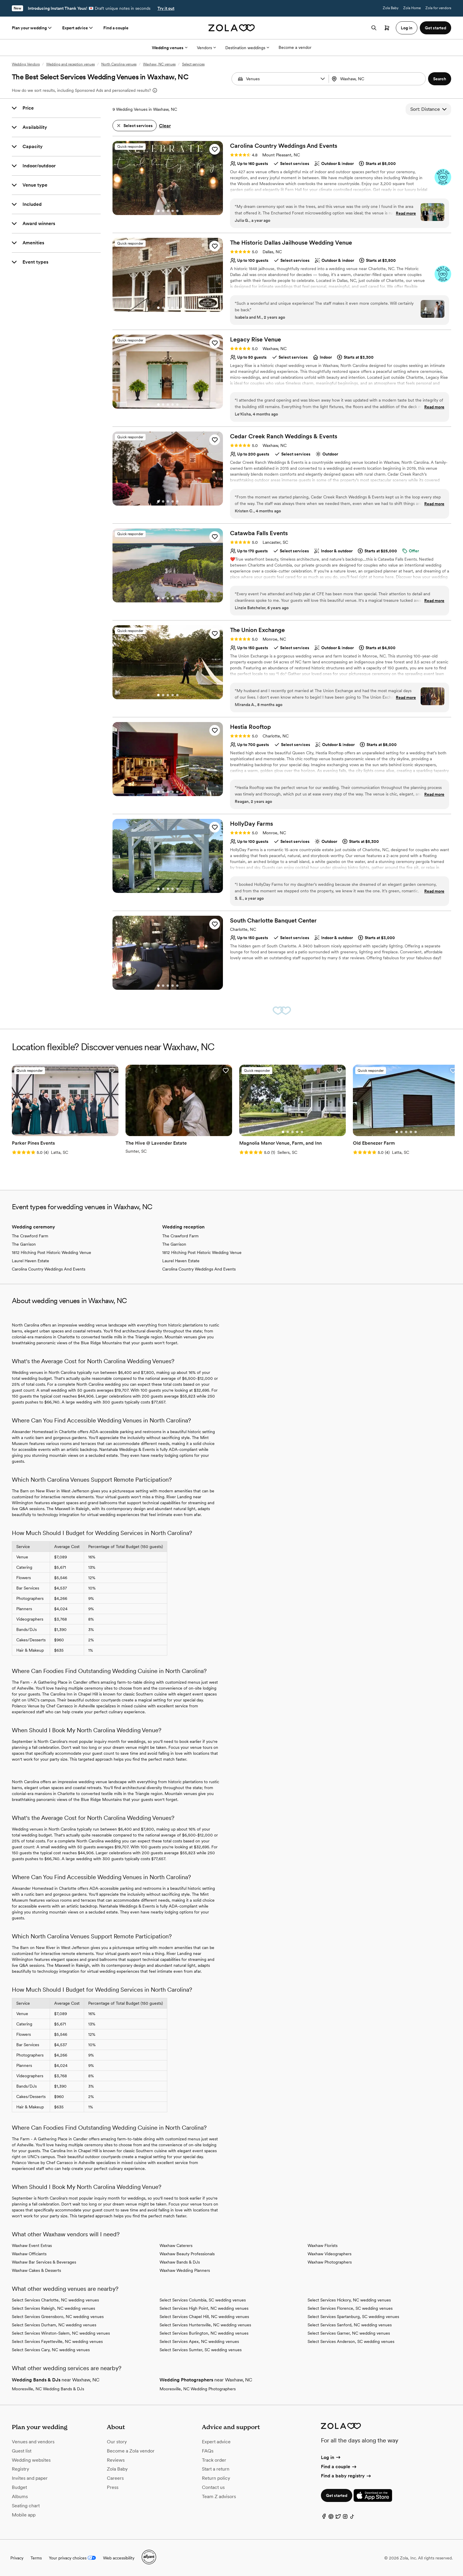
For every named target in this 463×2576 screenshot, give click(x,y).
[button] (322, 78)
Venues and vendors (33, 2442)
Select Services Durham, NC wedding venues (54, 2324)
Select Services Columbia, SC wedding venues (203, 2300)
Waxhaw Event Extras (32, 2245)
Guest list (21, 2451)
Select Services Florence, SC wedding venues (350, 2308)
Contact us (213, 2487)
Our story (117, 2442)
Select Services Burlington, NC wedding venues (204, 2333)
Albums (20, 2496)
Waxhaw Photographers (330, 2262)
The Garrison (24, 1244)
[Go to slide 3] (167, 211)
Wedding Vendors (26, 64)
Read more (406, 213)
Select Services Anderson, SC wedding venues (351, 2341)
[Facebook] (324, 2518)
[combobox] (378, 78)
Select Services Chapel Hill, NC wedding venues (204, 2316)
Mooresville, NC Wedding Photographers (198, 2388)
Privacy (16, 2558)
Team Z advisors (219, 2496)
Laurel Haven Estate (30, 1260)
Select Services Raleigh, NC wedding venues (53, 2308)
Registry (20, 2469)
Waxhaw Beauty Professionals (187, 2253)
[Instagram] (345, 2518)
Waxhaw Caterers (176, 2245)
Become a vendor (295, 47)
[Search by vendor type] (280, 78)
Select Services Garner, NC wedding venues (349, 2333)
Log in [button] (406, 27)
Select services (193, 64)
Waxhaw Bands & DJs (180, 2262)
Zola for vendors (438, 8)
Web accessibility (118, 2558)
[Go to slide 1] (158, 211)
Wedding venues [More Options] (169, 47)
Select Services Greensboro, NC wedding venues (58, 2316)
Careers (115, 2478)
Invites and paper (30, 2478)
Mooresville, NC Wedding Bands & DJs (48, 2388)
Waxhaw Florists (322, 2245)
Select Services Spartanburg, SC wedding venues (353, 2316)
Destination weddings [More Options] (247, 47)
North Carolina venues (118, 64)
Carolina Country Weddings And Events (48, 1269)
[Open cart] (386, 27)
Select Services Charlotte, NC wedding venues (55, 2300)
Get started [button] (435, 27)
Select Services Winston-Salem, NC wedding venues (61, 2333)
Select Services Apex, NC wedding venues (199, 2341)
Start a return (215, 2469)
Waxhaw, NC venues (159, 64)
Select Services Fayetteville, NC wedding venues (57, 2341)
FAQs (207, 2451)
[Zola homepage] (231, 27)
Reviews (116, 2460)
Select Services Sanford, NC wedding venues (350, 2324)
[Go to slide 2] (163, 211)
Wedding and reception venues (70, 64)
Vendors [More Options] (206, 47)
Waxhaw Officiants (29, 2253)
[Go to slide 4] (172, 211)
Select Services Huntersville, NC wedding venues (205, 2324)
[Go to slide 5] (177, 211)
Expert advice (78, 28)
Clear (165, 126)
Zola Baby (390, 8)
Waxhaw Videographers (329, 2253)
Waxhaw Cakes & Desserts (36, 2270)
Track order (214, 2460)
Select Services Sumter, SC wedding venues (201, 2349)
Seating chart (26, 2505)
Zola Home (412, 8)
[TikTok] (352, 2518)
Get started (336, 2495)
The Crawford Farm (30, 1236)
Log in (331, 2457)
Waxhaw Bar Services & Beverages (44, 2262)
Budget (19, 2487)
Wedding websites (31, 2460)
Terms (36, 2558)
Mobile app (24, 2515)
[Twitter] (338, 2518)
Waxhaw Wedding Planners (185, 2270)
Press (112, 2487)
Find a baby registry (346, 2476)
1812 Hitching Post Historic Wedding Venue (51, 1252)
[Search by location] (376, 78)
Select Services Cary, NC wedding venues (51, 2349)
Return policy (216, 2478)
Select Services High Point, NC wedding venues (204, 2308)
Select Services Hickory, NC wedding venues (349, 2300)
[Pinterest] (331, 2518)
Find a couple (115, 27)
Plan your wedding (32, 28)
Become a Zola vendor (131, 2451)
